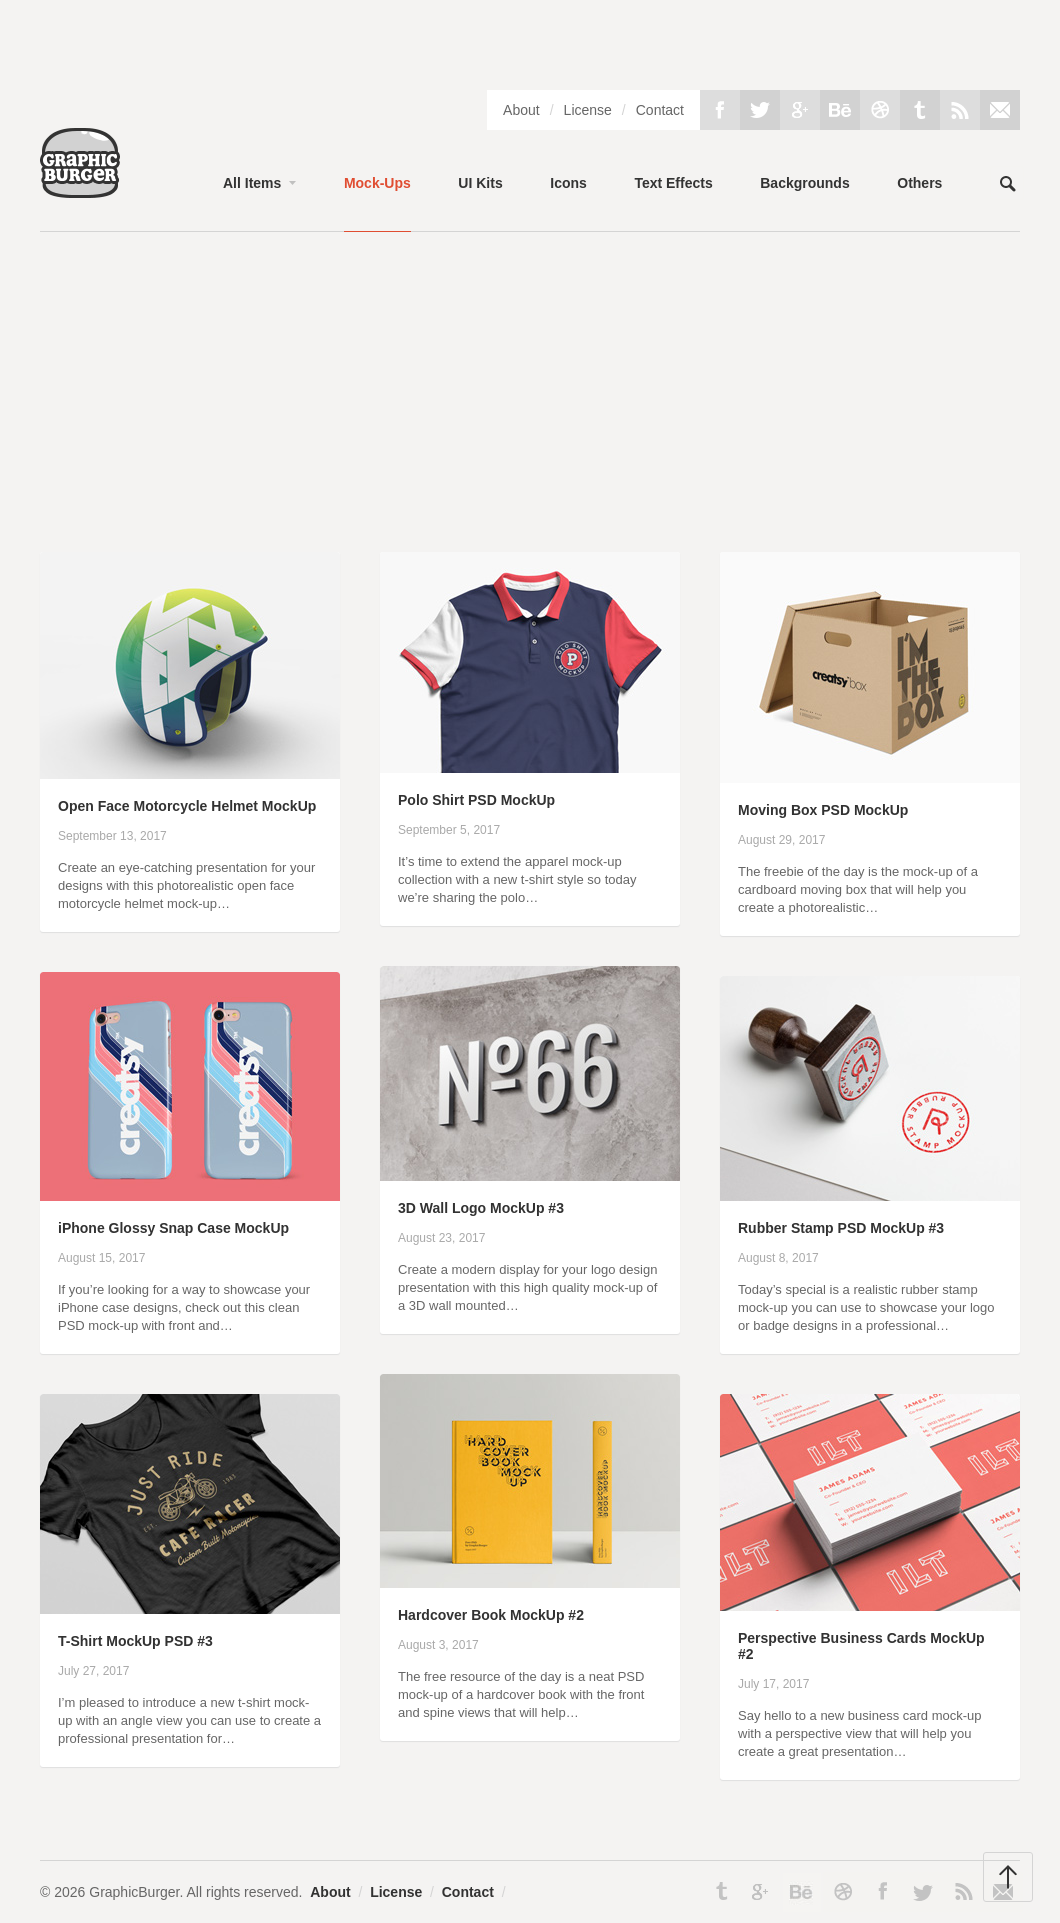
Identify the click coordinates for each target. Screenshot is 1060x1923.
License (588, 110)
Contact (660, 110)
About (521, 110)
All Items (252, 183)
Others (919, 183)
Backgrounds (804, 183)
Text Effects (673, 183)
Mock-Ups (377, 183)
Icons (568, 183)
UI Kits (480, 183)
